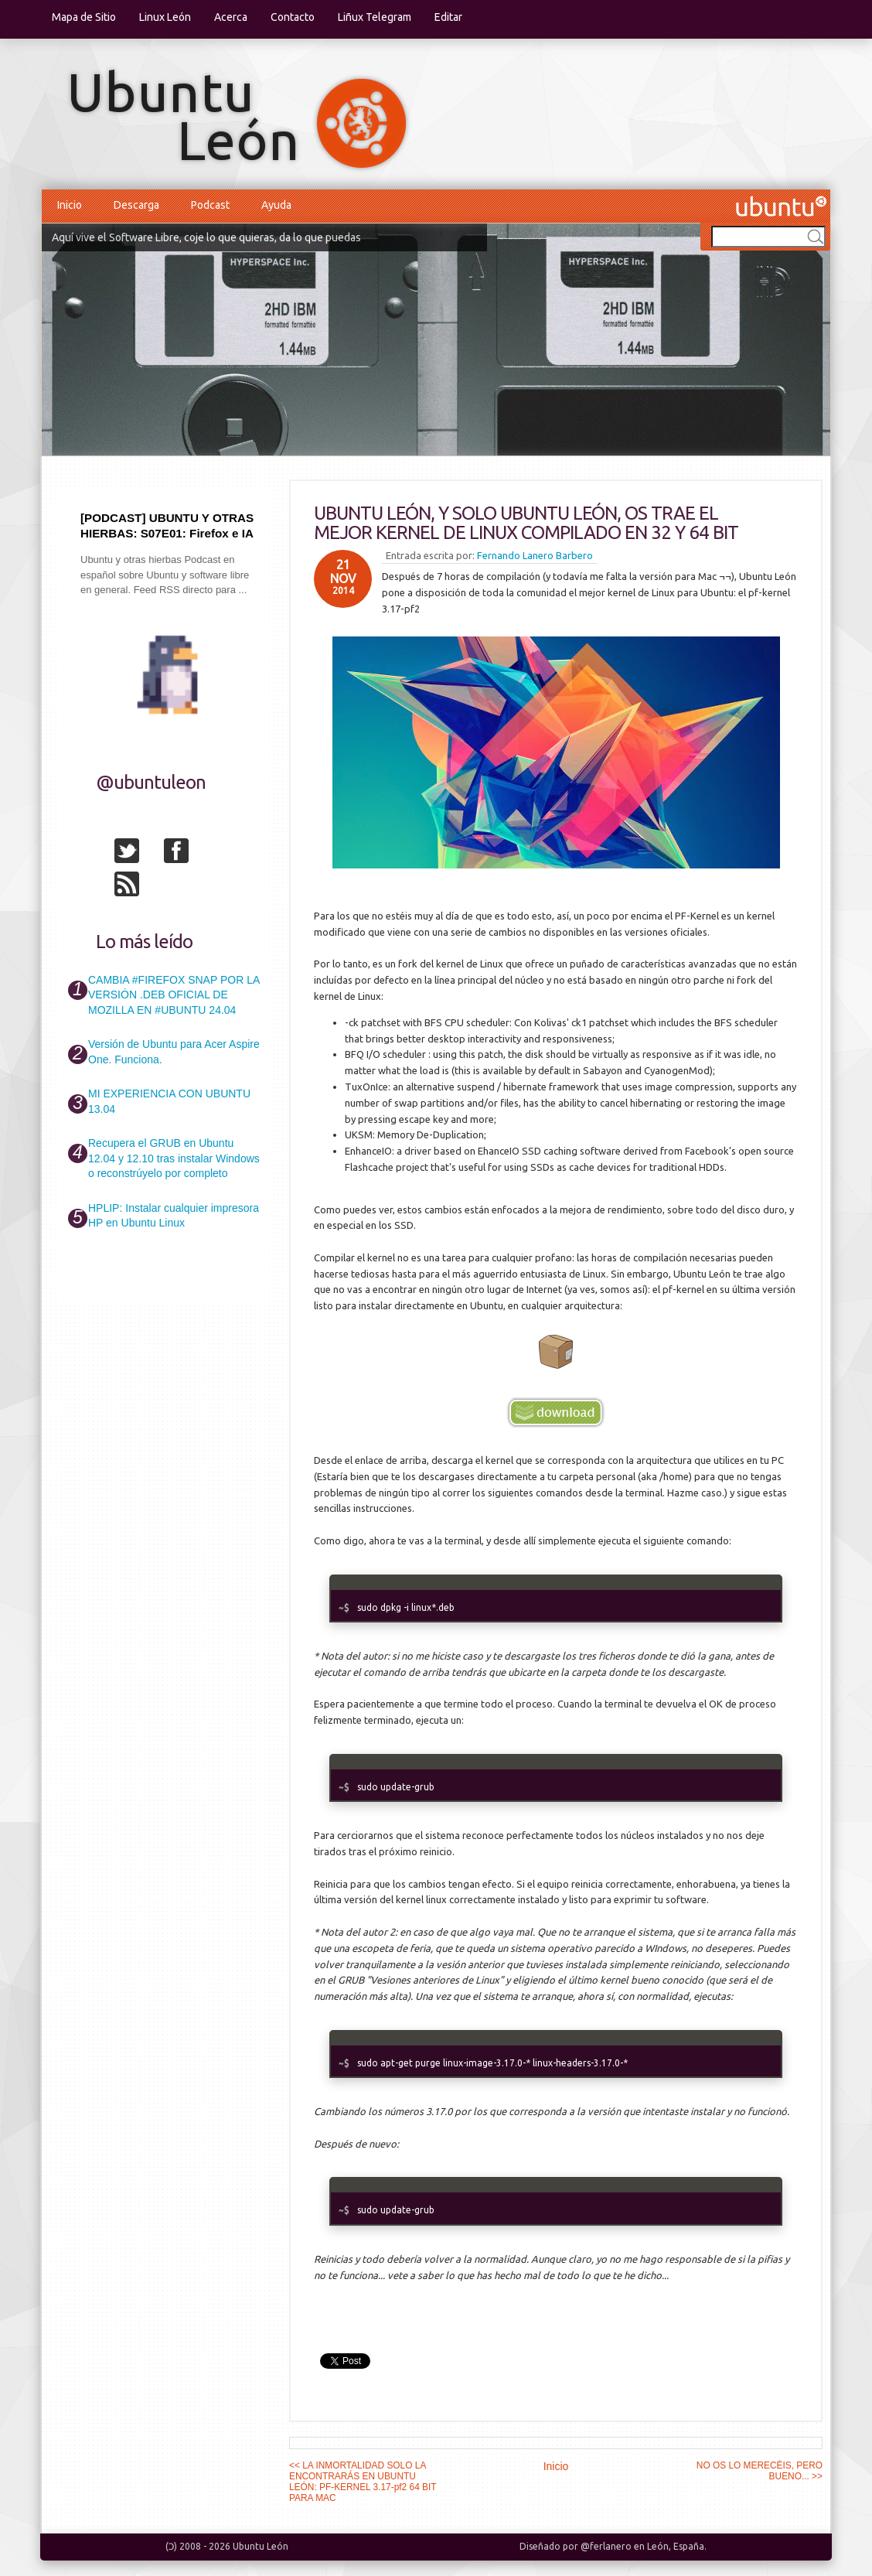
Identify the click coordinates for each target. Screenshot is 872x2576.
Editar (448, 17)
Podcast (210, 205)
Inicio (69, 205)
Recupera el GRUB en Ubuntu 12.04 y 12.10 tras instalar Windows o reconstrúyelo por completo (174, 1158)
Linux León (165, 17)
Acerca (230, 17)
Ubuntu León (260, 2546)
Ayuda (276, 205)
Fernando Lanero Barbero (535, 555)
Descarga (136, 205)
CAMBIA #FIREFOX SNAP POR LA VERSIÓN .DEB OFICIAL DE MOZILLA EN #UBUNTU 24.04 (173, 995)
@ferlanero (606, 2546)
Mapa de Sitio (84, 17)
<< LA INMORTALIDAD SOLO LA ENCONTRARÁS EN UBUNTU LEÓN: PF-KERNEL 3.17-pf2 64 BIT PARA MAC (362, 2481)
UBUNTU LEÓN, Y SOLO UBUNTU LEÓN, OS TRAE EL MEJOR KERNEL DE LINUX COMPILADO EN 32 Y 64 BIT (526, 523)
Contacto (293, 17)
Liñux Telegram (374, 17)
